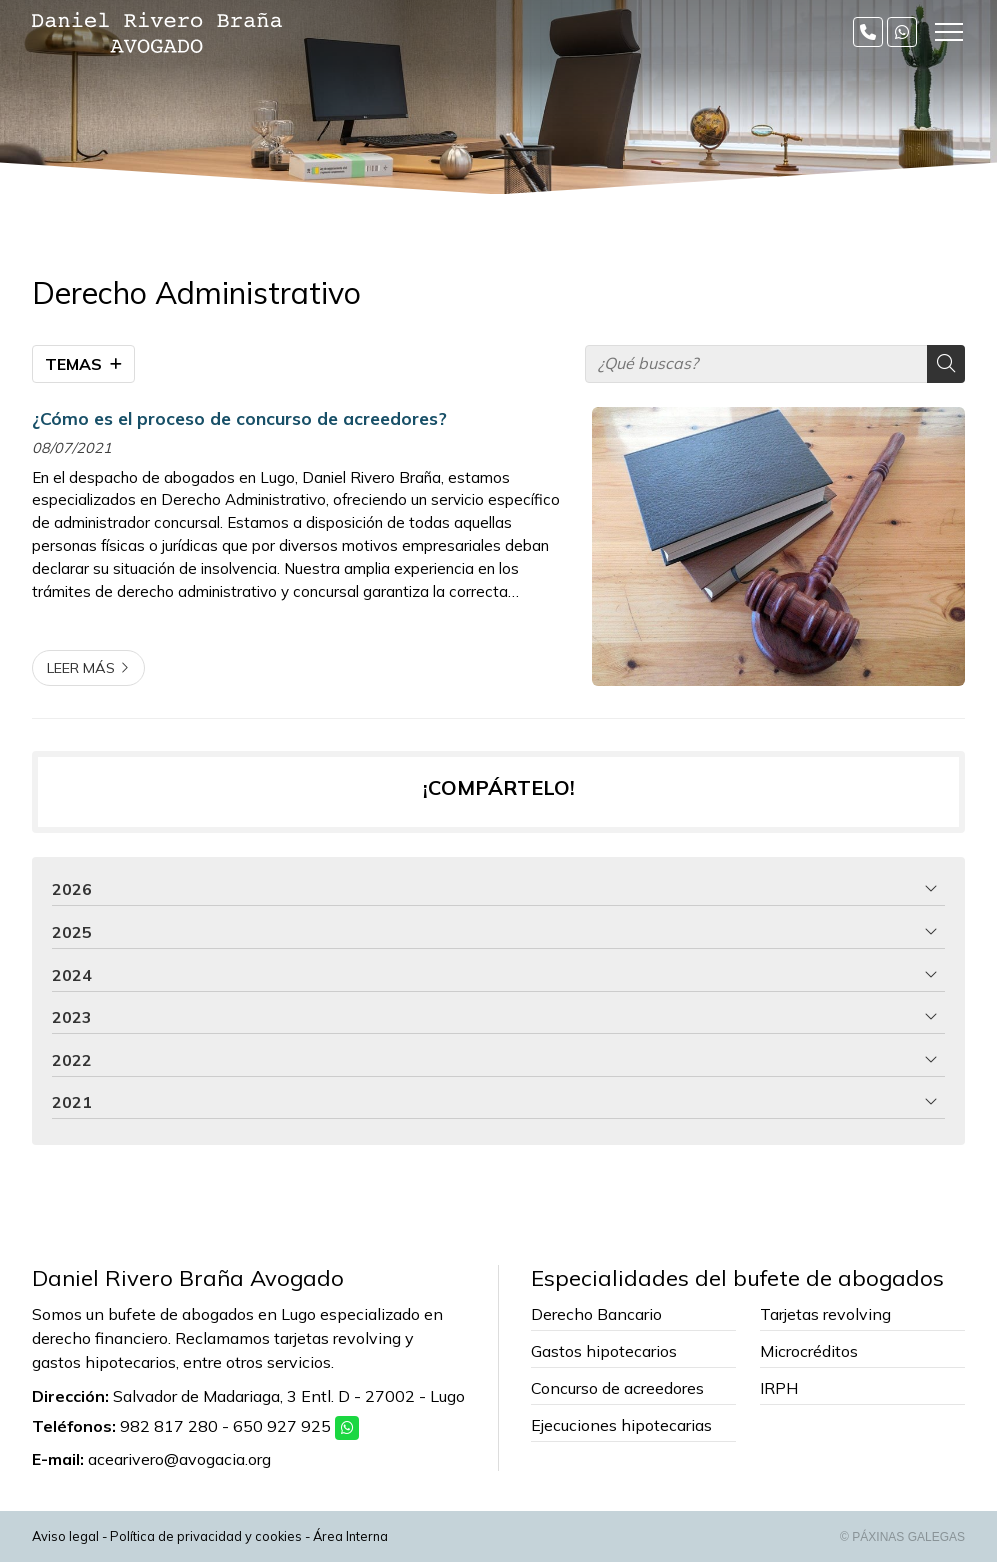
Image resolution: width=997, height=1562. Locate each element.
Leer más (81, 668)
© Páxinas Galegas (902, 1537)
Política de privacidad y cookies (206, 1536)
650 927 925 (282, 1426)
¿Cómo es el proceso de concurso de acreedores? (239, 418)
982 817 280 (169, 1426)
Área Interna (350, 1536)
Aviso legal (65, 1536)
